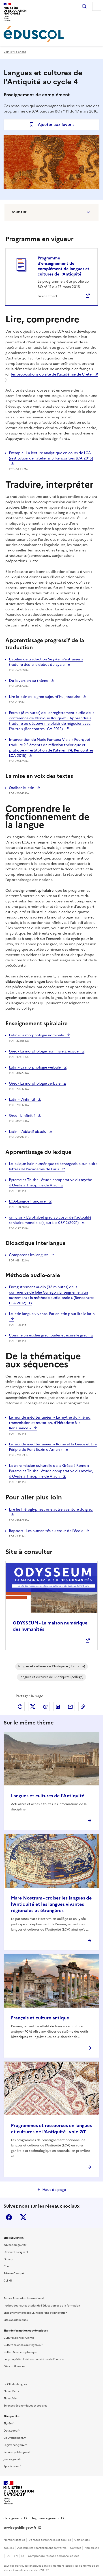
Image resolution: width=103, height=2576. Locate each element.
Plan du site (91, 2548)
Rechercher (84, 6)
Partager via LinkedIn (57, 1706)
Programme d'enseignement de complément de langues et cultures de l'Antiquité (63, 266)
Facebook (9, 2217)
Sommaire (19, 212)
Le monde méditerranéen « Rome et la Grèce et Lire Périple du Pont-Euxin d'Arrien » (53, 1446)
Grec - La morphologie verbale (35, 1083)
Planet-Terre (11, 2391)
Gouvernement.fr (15, 2438)
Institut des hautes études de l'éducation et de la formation (42, 2306)
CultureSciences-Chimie (19, 2338)
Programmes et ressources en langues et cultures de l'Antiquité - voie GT (51, 2128)
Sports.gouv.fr (13, 2466)
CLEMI (8, 2281)
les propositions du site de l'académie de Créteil (52, 374)
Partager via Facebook (20, 1706)
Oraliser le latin (22, 787)
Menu (96, 6)
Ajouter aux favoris (56, 124)
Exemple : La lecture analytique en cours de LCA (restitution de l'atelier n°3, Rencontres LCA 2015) (51, 458)
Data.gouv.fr (12, 2431)
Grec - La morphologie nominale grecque (44, 1051)
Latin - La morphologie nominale (37, 1035)
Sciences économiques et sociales (25, 2406)
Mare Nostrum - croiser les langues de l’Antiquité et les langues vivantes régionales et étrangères (51, 1904)
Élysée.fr (9, 2424)
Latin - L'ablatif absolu (28, 1131)
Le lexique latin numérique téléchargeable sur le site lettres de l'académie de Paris (53, 1166)
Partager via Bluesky (45, 1706)
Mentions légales (15, 2540)
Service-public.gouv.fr (18, 2452)
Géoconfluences (14, 2366)
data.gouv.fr (13, 2518)
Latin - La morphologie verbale (35, 1067)
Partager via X (32, 1706)
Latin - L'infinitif (22, 1099)
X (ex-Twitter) (23, 2217)
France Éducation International (24, 2298)
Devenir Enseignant (16, 2252)
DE (8, 2556)
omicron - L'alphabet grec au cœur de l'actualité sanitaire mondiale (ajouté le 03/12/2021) (50, 1220)
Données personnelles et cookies (49, 2540)
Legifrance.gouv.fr (15, 2445)
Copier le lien (82, 1706)
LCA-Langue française (28, 1201)
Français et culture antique (40, 2017)
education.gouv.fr (15, 2245)
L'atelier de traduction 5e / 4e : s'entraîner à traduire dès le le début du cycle (46, 661)
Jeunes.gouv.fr (12, 2459)
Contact (76, 2548)
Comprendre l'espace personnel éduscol (54, 2556)
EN (16, 2556)
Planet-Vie (10, 2398)
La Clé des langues (15, 2384)
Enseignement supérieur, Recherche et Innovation (35, 2313)
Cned (7, 2266)
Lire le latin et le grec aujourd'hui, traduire (45, 696)
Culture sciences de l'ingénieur (23, 2345)
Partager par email (70, 1706)
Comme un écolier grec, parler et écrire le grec (48, 1335)
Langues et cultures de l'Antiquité (47, 1795)
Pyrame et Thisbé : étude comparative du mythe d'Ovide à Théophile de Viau (50, 1182)
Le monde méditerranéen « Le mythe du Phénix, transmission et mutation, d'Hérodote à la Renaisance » (49, 1423)
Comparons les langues (29, 1254)
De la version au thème (29, 680)
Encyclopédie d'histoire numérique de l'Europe (34, 2359)
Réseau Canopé (14, 2273)
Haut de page (54, 2189)
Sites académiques (16, 2320)
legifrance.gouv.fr (46, 2518)
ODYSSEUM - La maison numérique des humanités (50, 1626)
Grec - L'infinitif (22, 1115)
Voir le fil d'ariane (15, 52)
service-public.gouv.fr (20, 2527)
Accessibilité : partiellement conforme (42, 2548)
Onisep (8, 2259)
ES (23, 2556)
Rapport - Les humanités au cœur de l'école (46, 1530)
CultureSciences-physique (20, 2352)
